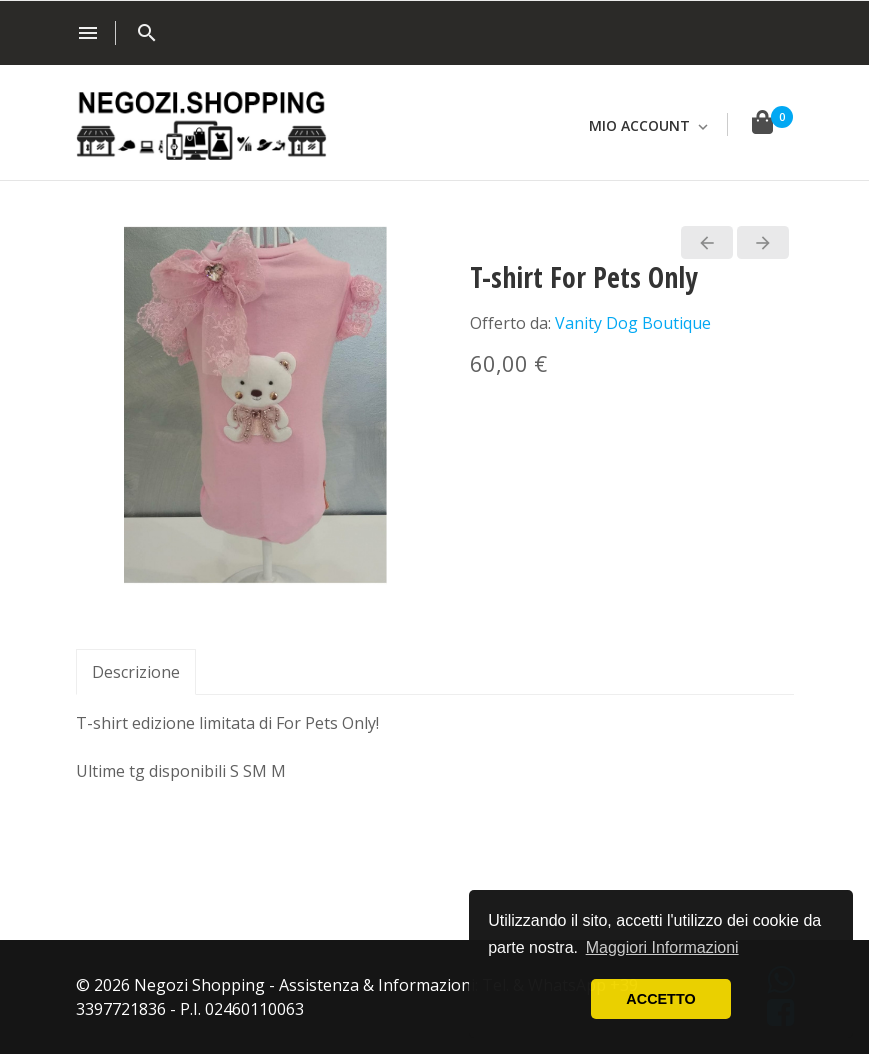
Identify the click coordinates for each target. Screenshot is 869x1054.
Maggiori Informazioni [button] (662, 947)
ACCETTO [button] (660, 999)
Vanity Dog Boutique (633, 323)
